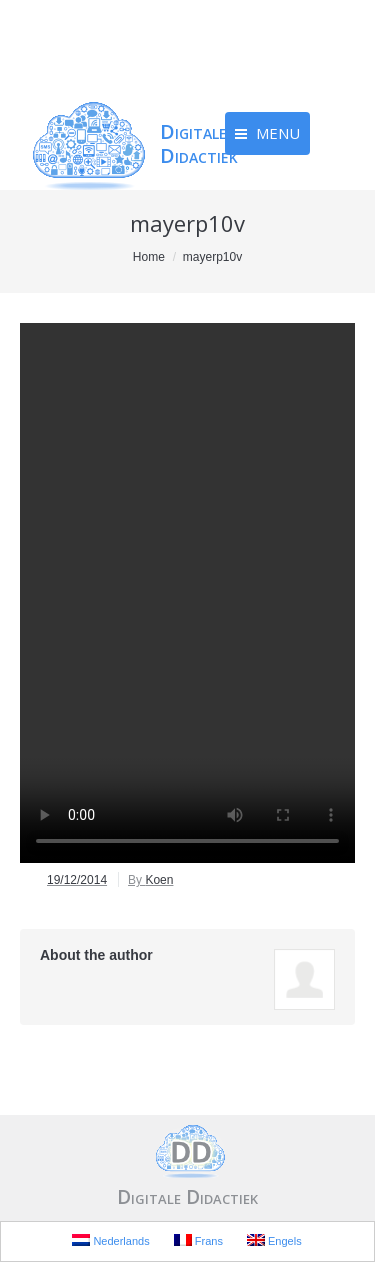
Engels (274, 1240)
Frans (198, 1240)
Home (149, 257)
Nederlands (110, 1240)
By (150, 880)
